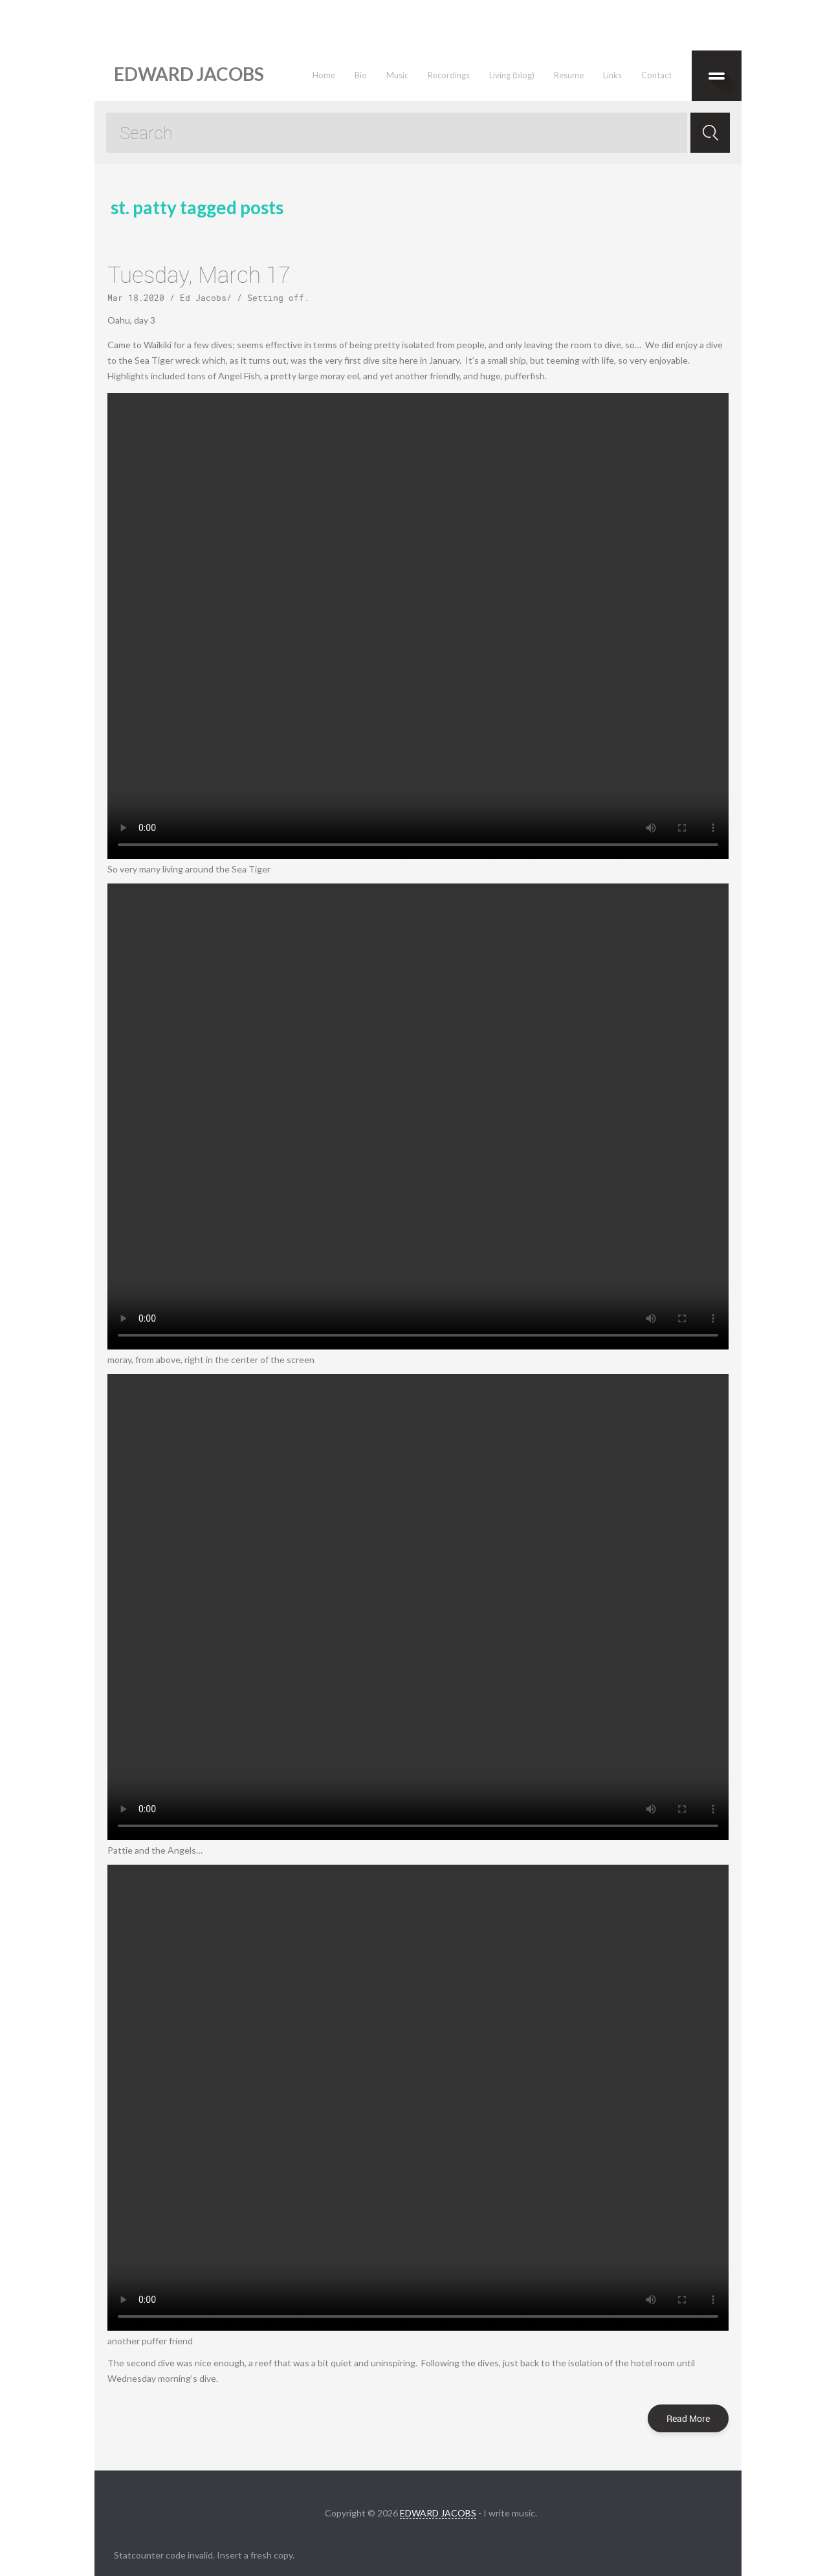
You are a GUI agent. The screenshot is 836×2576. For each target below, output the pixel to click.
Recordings (449, 75)
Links (612, 75)
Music (397, 75)
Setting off (275, 298)
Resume (569, 75)
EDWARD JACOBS (438, 2512)
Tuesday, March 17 (199, 274)
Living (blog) (511, 75)
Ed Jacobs (203, 298)
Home (324, 75)
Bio (361, 75)
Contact (656, 75)
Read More (688, 2418)
